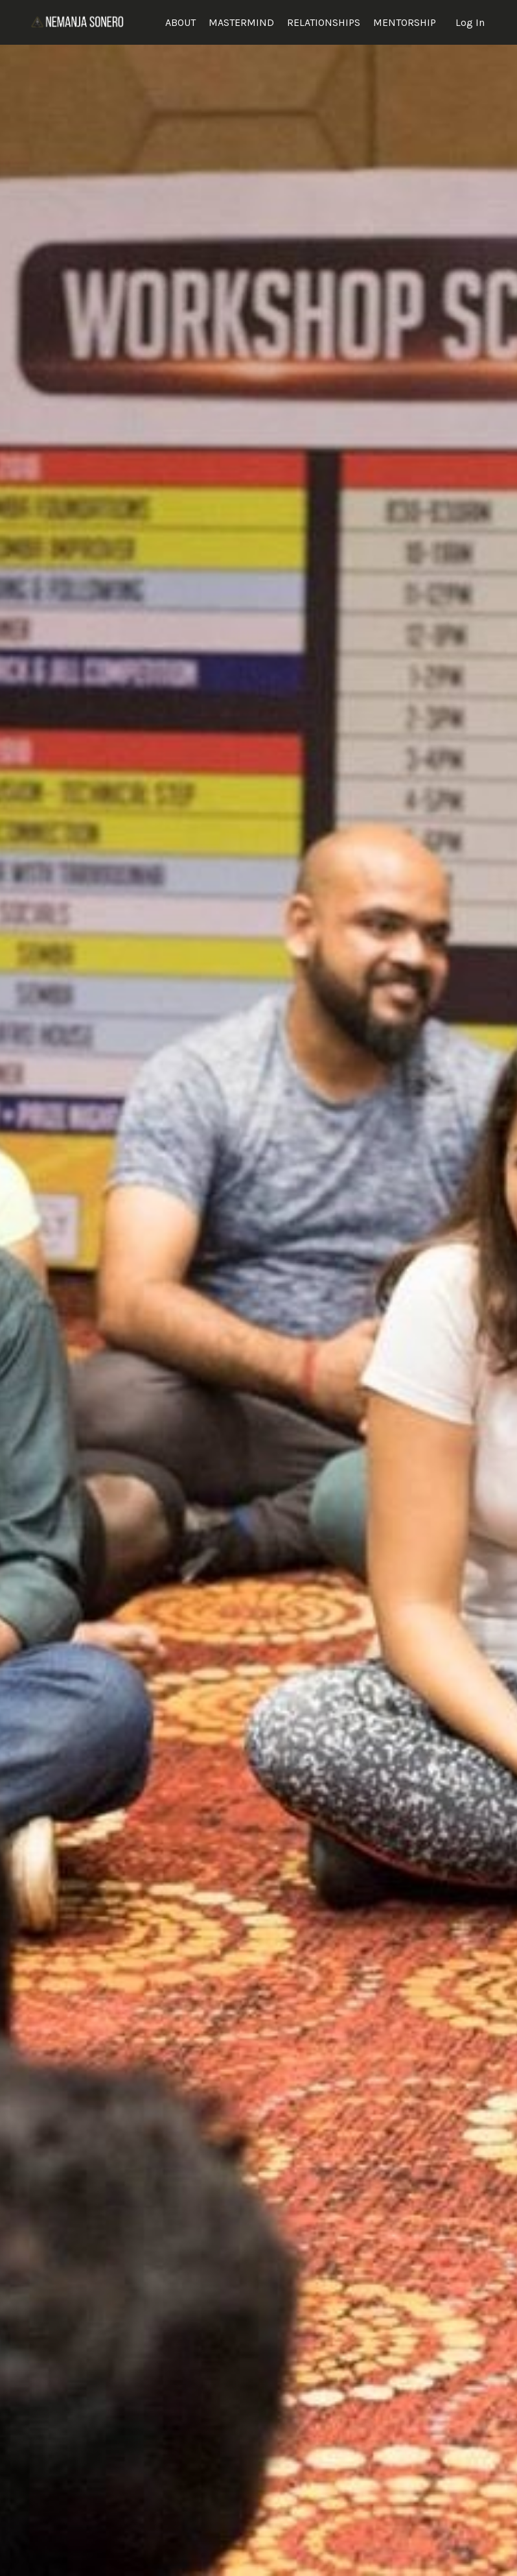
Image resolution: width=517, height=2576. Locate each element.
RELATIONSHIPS (323, 22)
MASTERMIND (241, 22)
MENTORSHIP (404, 22)
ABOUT (180, 22)
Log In (470, 22)
